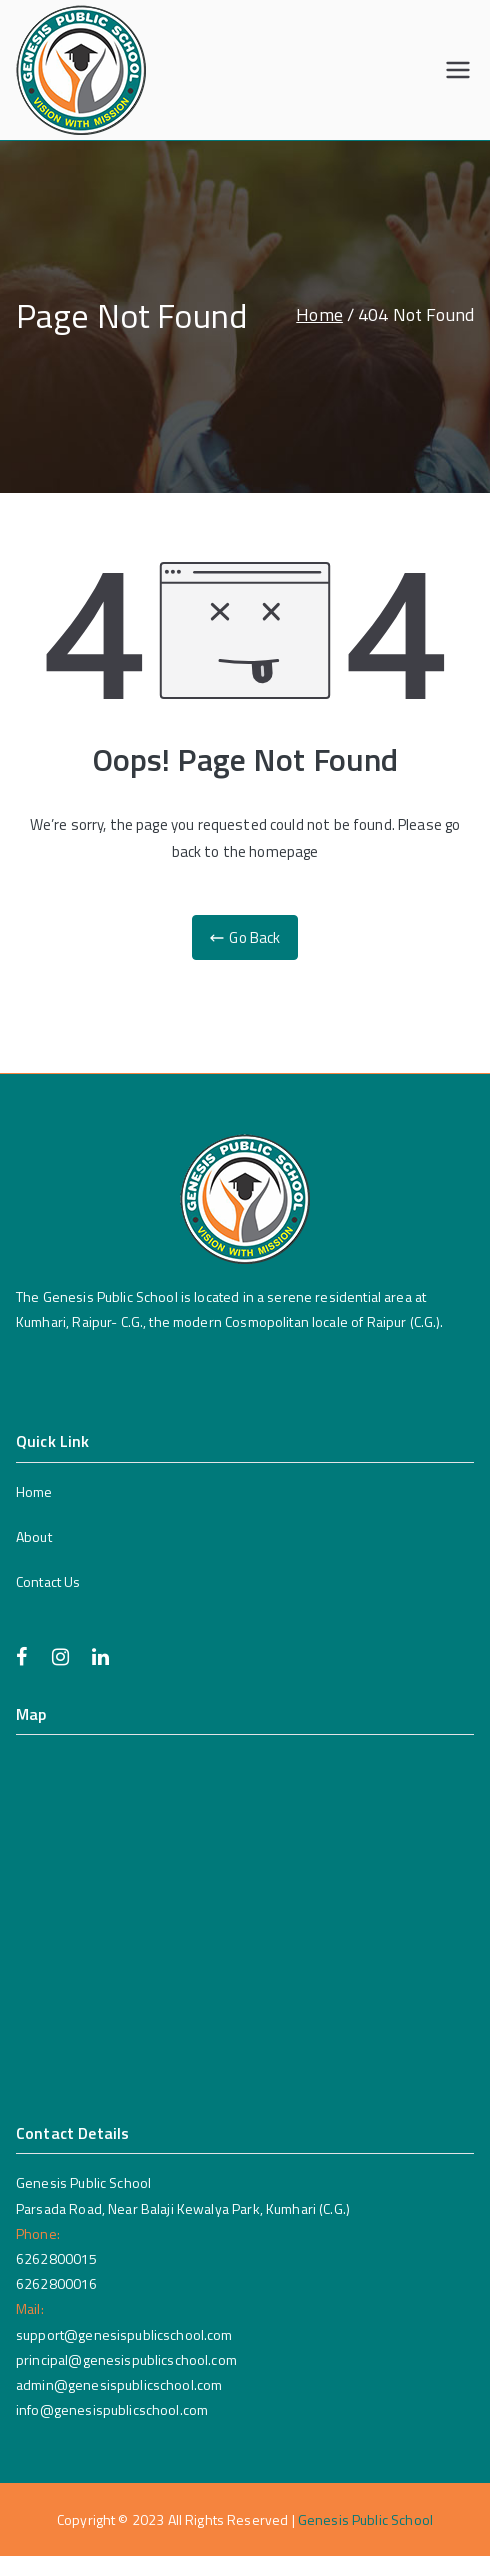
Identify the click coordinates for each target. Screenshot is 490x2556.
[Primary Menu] (458, 70)
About (34, 1536)
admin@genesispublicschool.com (119, 2384)
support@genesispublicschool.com (124, 2334)
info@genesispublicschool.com (112, 2409)
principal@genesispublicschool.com (126, 2359)
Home (34, 1491)
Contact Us (48, 1581)
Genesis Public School (365, 2519)
